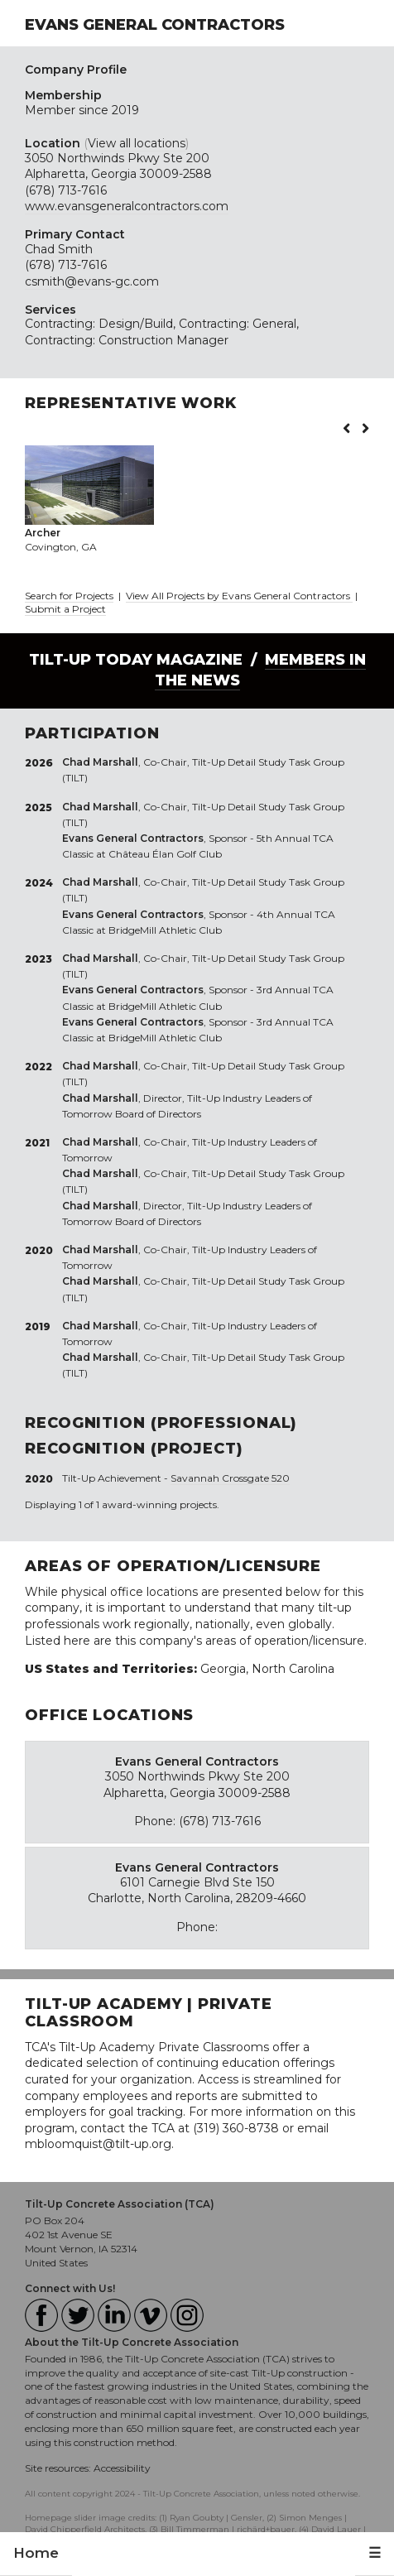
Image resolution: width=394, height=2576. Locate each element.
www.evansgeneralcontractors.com (126, 206)
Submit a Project (65, 609)
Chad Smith (59, 249)
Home (36, 2553)
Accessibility (122, 2468)
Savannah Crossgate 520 (230, 1478)
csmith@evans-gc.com (92, 281)
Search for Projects (69, 595)
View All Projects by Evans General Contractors (239, 595)
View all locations (136, 143)
